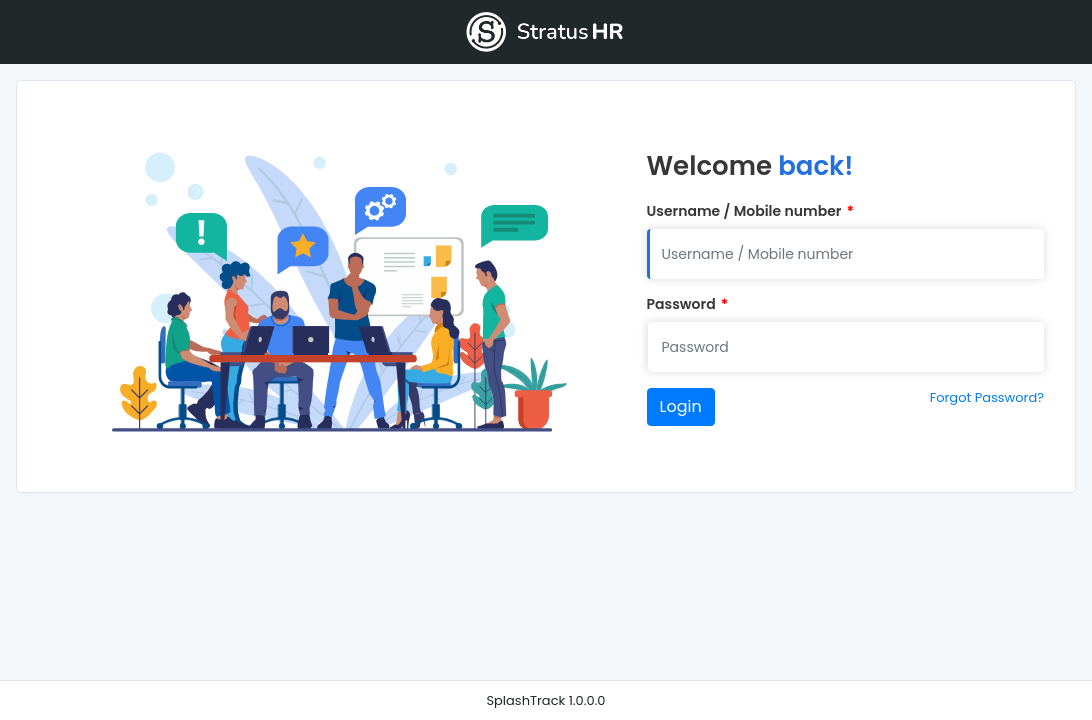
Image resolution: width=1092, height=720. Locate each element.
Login (681, 406)
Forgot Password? (987, 397)
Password (688, 304)
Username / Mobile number (750, 211)
